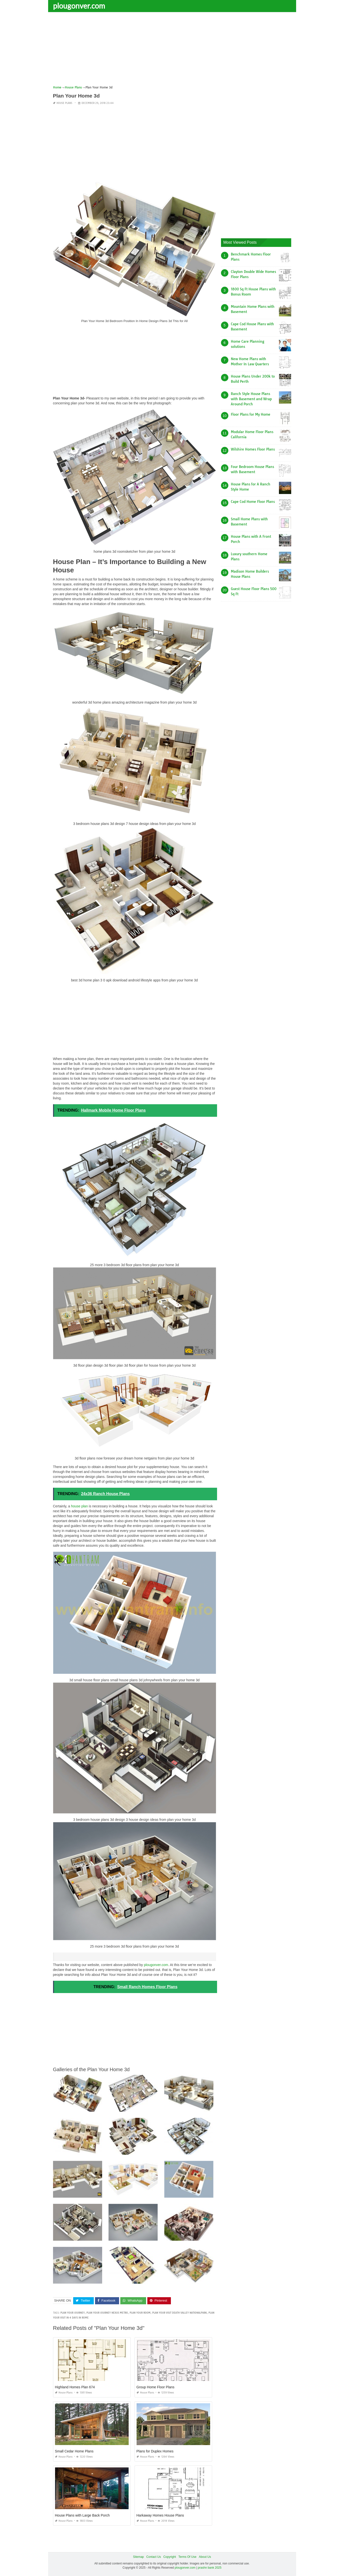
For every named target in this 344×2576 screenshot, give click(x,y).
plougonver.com (79, 5)
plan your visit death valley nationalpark (179, 2312)
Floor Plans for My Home (250, 414)
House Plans (64, 103)
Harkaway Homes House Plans (160, 2515)
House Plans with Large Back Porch (82, 2515)
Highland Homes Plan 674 (75, 2387)
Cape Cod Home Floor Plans (253, 501)
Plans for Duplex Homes (155, 2451)
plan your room (140, 2312)
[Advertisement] (172, 50)
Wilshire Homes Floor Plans (253, 449)
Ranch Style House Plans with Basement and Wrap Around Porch (251, 399)
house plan (79, 1506)
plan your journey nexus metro (107, 2312)
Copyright (169, 2557)
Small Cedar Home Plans (74, 2451)
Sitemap (138, 2557)
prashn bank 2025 (209, 2567)
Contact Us (153, 2557)
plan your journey (72, 2312)
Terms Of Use (187, 2557)
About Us (205, 2557)
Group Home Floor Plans (156, 2387)
